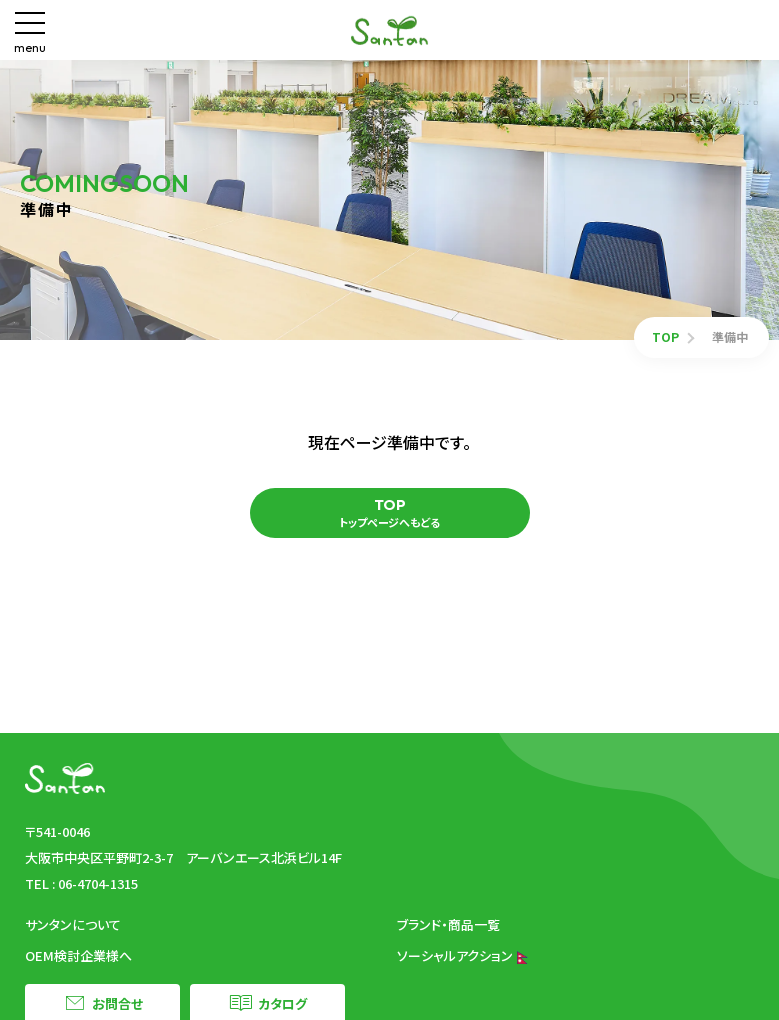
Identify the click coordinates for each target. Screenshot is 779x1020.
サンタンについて (73, 924)
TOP (665, 336)
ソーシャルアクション (463, 955)
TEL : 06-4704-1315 (81, 883)
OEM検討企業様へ (78, 955)
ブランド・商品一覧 (448, 924)
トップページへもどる (389, 513)
